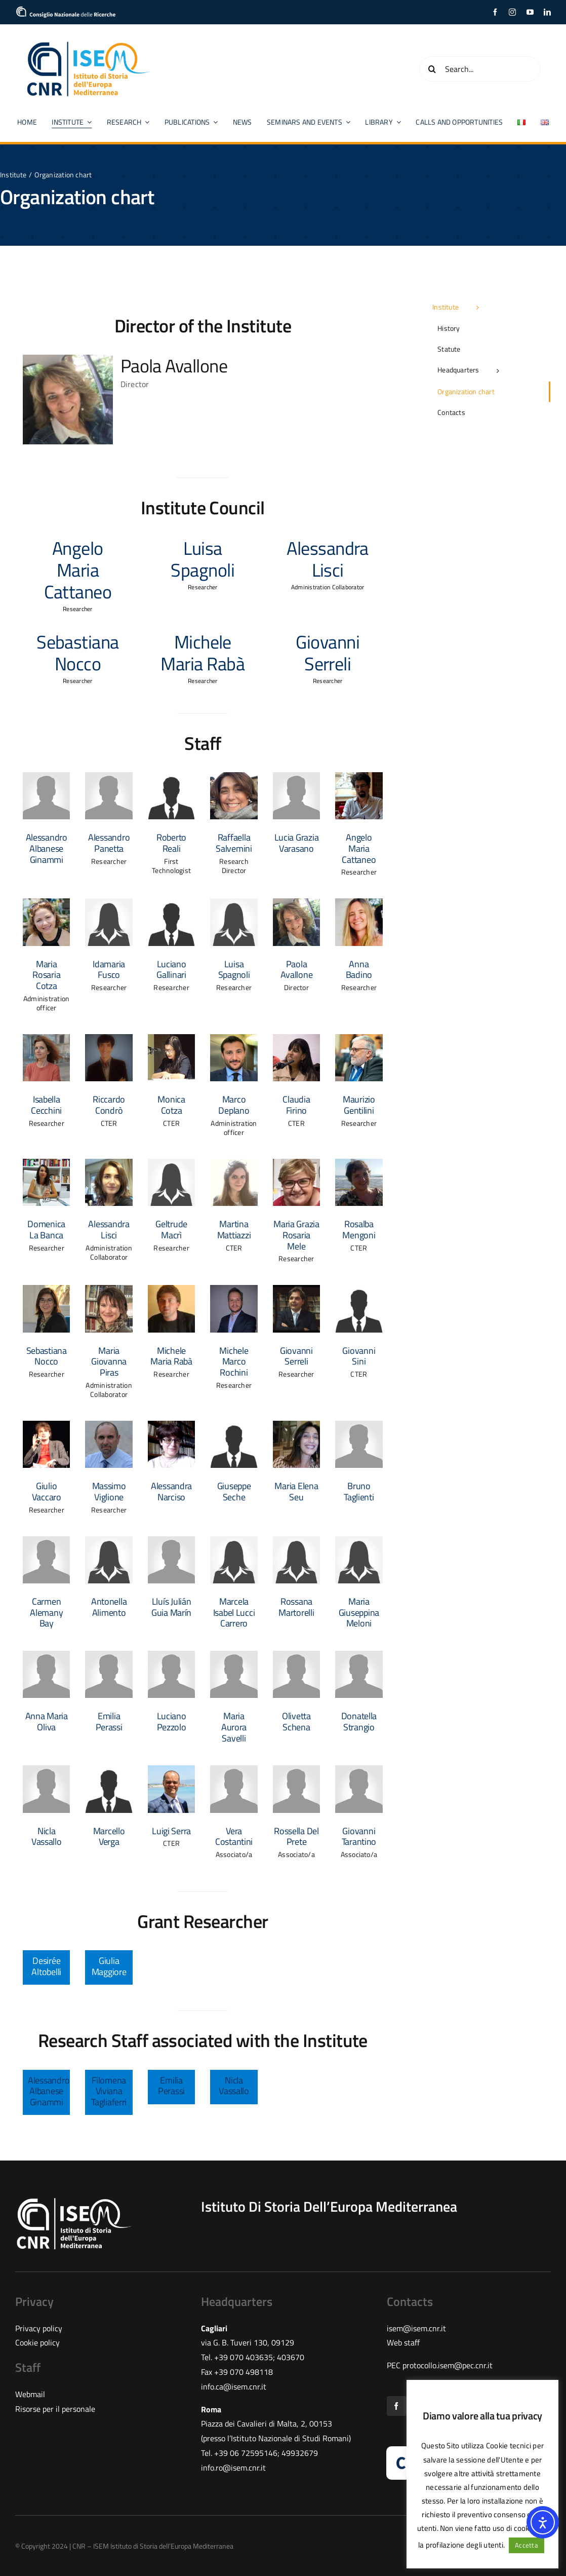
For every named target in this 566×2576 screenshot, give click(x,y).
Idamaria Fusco (109, 969)
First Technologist (171, 866)
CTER (109, 1123)
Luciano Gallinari (171, 969)
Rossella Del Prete (296, 1836)
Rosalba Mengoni (358, 1229)
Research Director (234, 866)
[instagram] (512, 12)
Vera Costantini (234, 1836)
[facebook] (495, 12)
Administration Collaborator (109, 1252)
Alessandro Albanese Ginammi (46, 848)
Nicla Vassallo (46, 1836)
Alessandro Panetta (109, 842)
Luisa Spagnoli (234, 969)
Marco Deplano (233, 1104)
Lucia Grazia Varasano (296, 842)
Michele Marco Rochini (233, 1361)
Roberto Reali (171, 842)
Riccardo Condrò (109, 1104)
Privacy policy (38, 2328)
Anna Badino (359, 969)
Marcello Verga (109, 1836)
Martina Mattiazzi (234, 1229)
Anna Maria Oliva (46, 1721)
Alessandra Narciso (171, 1491)
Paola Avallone (173, 366)
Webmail (30, 2394)
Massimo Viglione (109, 1491)
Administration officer (46, 1003)
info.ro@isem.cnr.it (233, 2467)
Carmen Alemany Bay (46, 1612)
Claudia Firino (296, 1104)
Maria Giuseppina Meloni (359, 1612)
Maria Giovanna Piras (109, 1361)
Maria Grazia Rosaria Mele (296, 1235)
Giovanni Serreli (296, 1356)
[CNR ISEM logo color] (88, 43)
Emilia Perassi (109, 1721)
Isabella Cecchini (46, 1104)
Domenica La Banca (46, 1229)
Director (134, 384)
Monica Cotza (171, 1104)
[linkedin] (547, 12)
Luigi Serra (171, 1831)
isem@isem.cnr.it (416, 2328)
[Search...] (480, 69)
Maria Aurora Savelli (234, 1727)
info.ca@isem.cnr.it (233, 2386)
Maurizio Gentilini (359, 1104)
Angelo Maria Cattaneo (359, 848)
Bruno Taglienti (359, 1491)
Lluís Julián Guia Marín (171, 1607)
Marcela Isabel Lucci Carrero (234, 1612)
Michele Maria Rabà (171, 1356)
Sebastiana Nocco (46, 1356)
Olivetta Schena (296, 1721)
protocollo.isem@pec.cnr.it (447, 2365)
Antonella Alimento (109, 1607)
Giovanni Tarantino (359, 1836)
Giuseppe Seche (234, 1491)
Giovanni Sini (358, 1356)
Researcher (109, 861)
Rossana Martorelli (296, 1607)
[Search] (431, 69)
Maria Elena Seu (296, 1491)
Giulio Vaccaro (46, 1491)
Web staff (403, 2342)
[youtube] (530, 12)
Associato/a (234, 1854)
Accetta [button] (526, 2545)
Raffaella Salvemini (234, 842)
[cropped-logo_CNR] (65, 10)
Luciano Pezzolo (171, 1721)
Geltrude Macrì (171, 1229)
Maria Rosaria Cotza (46, 975)
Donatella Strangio (359, 1721)
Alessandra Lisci (108, 1229)
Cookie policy (37, 2342)
